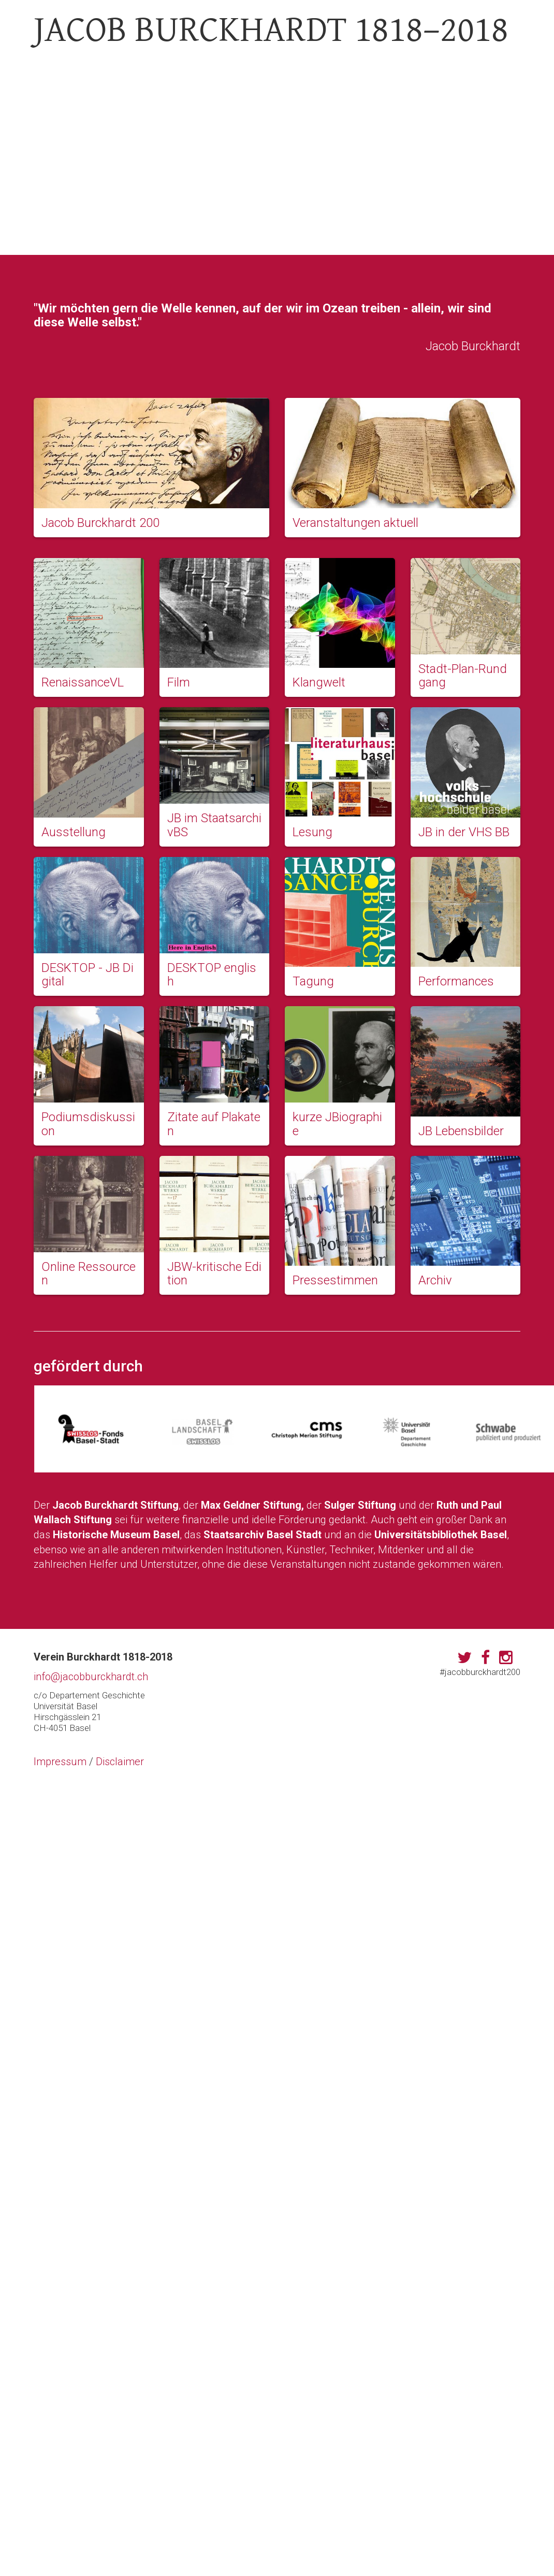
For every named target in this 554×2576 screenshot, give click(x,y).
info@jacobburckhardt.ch (91, 1676)
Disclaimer (120, 1761)
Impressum (60, 1761)
